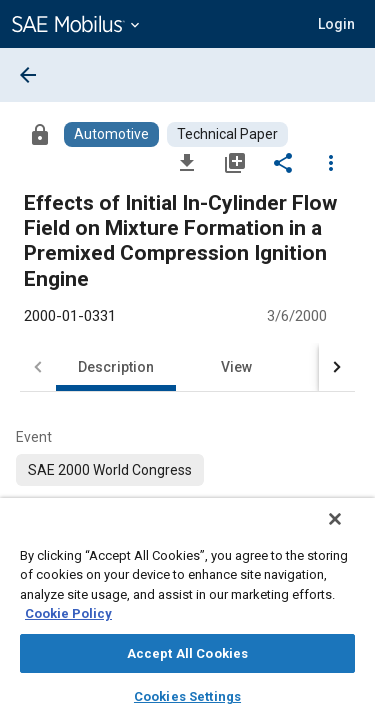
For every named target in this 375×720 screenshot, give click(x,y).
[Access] (40, 134)
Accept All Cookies (187, 653)
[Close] (349, 532)
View (236, 367)
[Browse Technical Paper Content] (227, 134)
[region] (187, 615)
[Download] (187, 162)
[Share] (283, 162)
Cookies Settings (187, 696)
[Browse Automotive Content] (111, 134)
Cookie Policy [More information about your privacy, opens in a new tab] (68, 613)
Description (116, 367)
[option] (110, 470)
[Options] (331, 162)
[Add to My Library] (235, 162)
